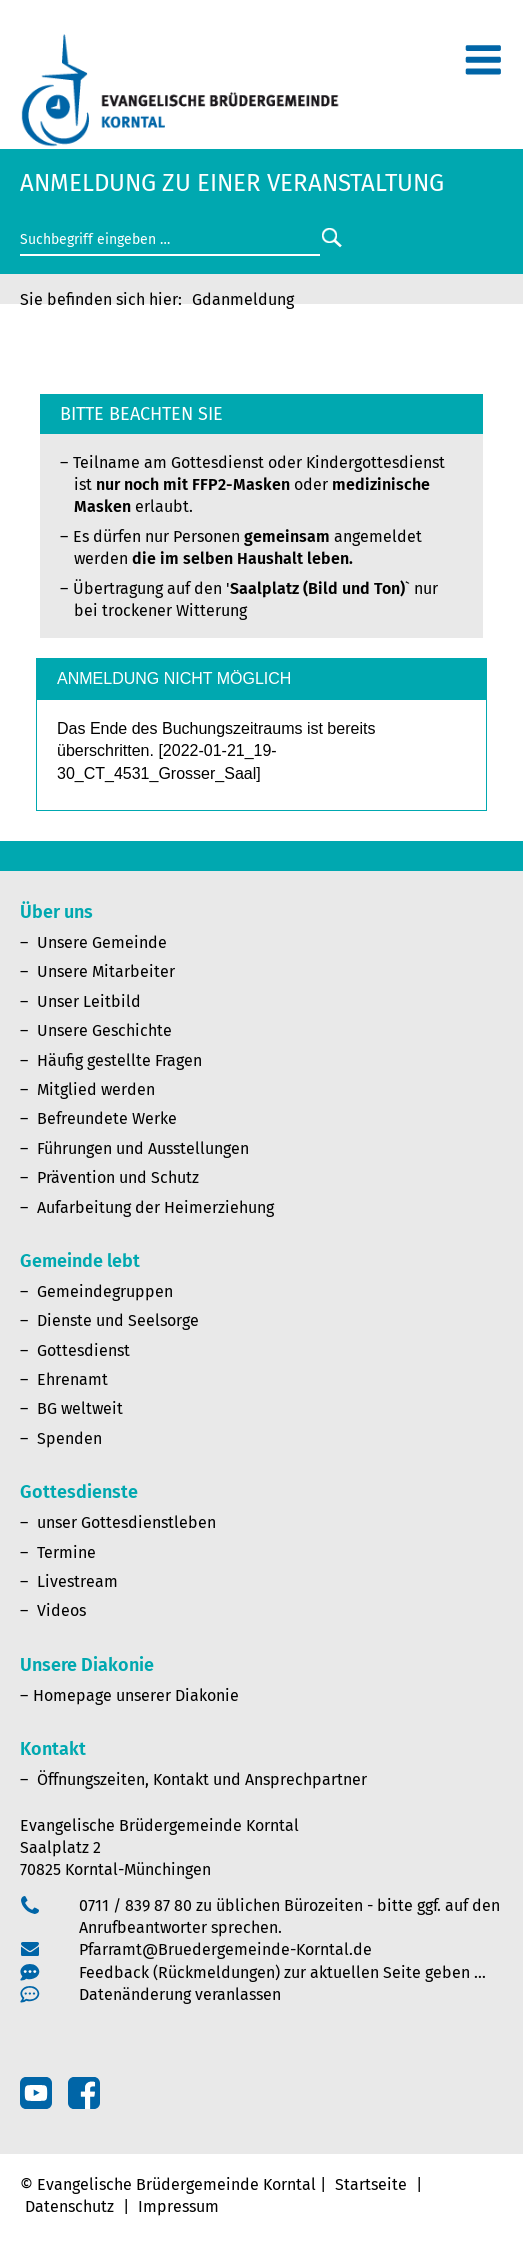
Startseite (371, 2184)
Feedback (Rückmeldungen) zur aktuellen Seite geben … (282, 1972)
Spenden (69, 1438)
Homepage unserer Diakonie (136, 1695)
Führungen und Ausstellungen (143, 1148)
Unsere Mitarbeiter (106, 971)
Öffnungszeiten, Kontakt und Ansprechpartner (202, 1779)
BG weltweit (80, 1408)
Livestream (77, 1581)
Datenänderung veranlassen (180, 1994)
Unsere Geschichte (104, 1030)
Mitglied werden (96, 1089)
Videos (61, 1610)
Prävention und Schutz (118, 1177)
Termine (66, 1552)
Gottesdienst (83, 1350)
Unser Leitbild (89, 1001)
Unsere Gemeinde (102, 942)
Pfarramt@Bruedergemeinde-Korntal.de (225, 1949)
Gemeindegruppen (105, 1291)
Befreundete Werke (107, 1118)
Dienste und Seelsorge (118, 1320)
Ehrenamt (72, 1379)
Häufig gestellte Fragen (119, 1060)
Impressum (178, 2206)
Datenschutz (69, 2206)
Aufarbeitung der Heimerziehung (155, 1207)
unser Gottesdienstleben (126, 1522)
